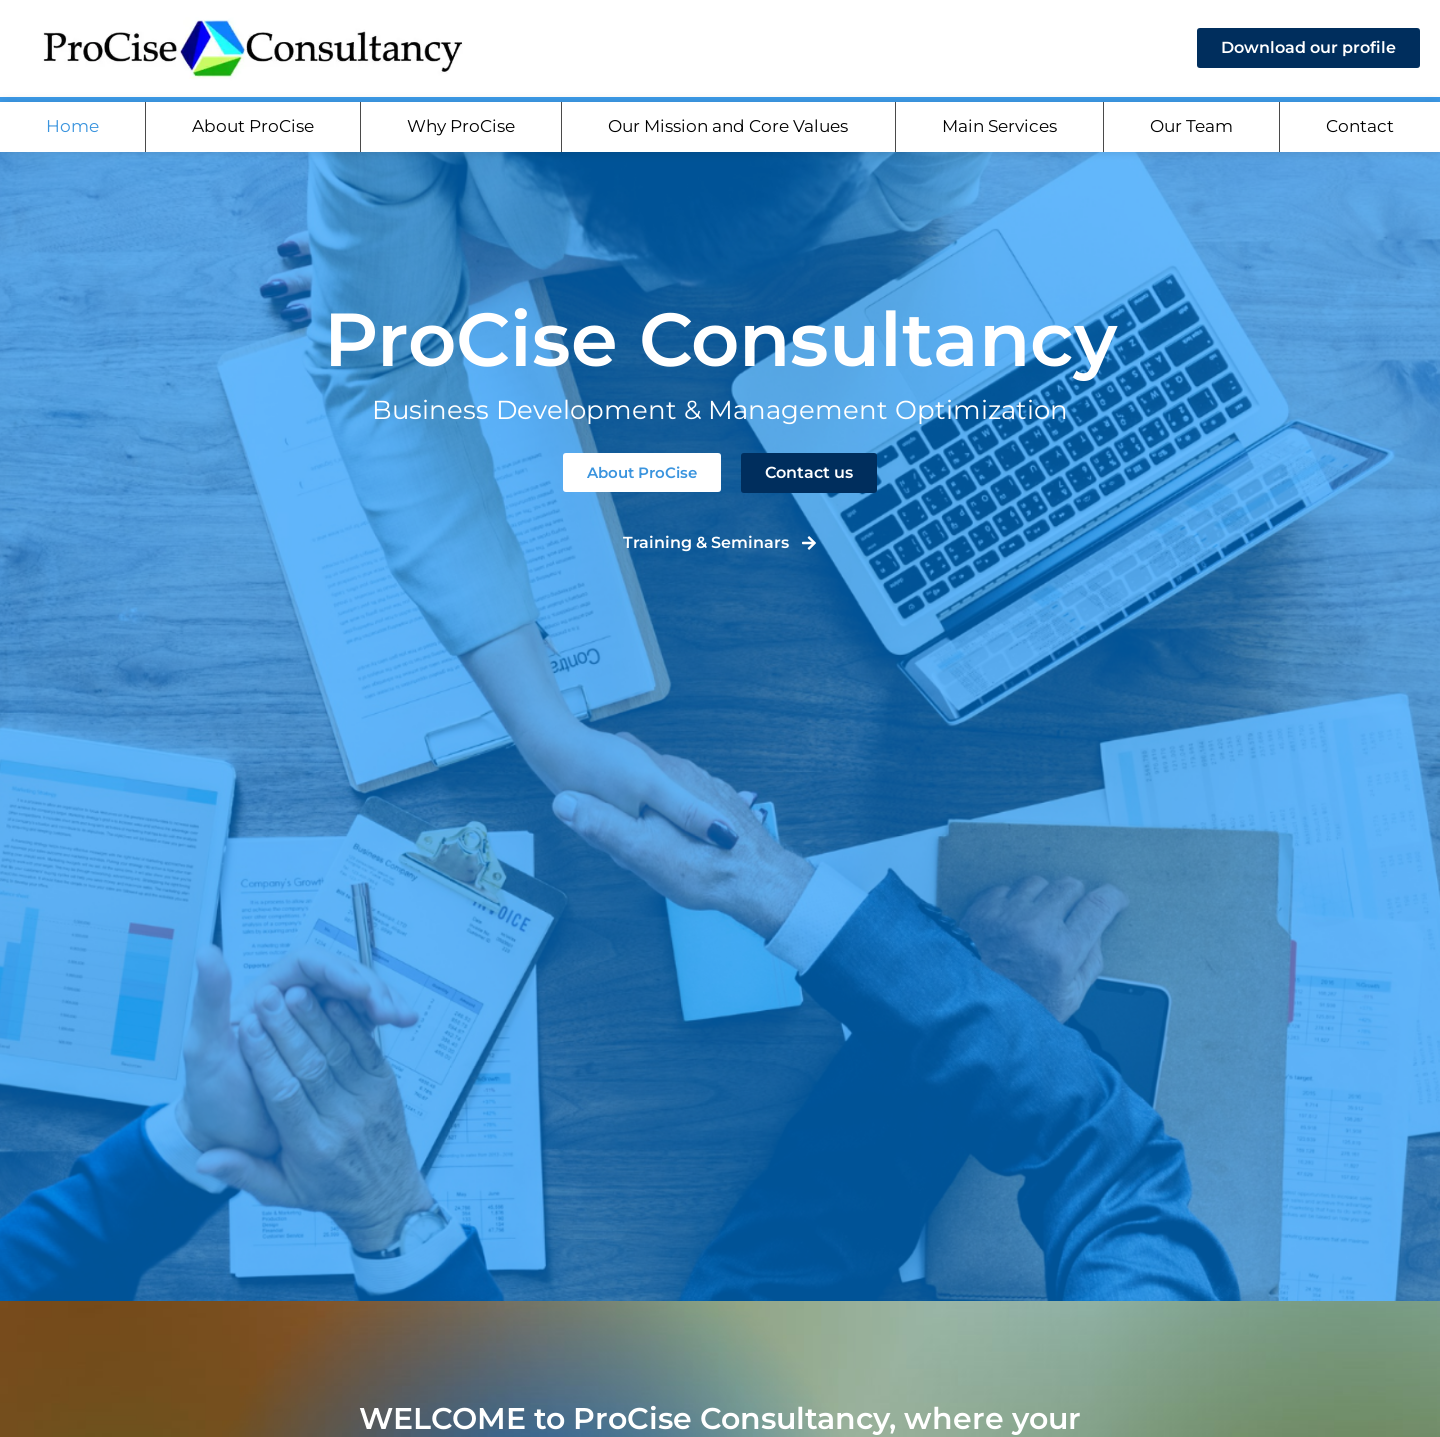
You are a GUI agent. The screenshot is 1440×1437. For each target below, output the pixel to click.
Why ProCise (461, 132)
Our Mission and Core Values (728, 132)
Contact (1360, 132)
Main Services (999, 132)
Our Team (1191, 132)
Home (72, 132)
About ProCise (253, 132)
